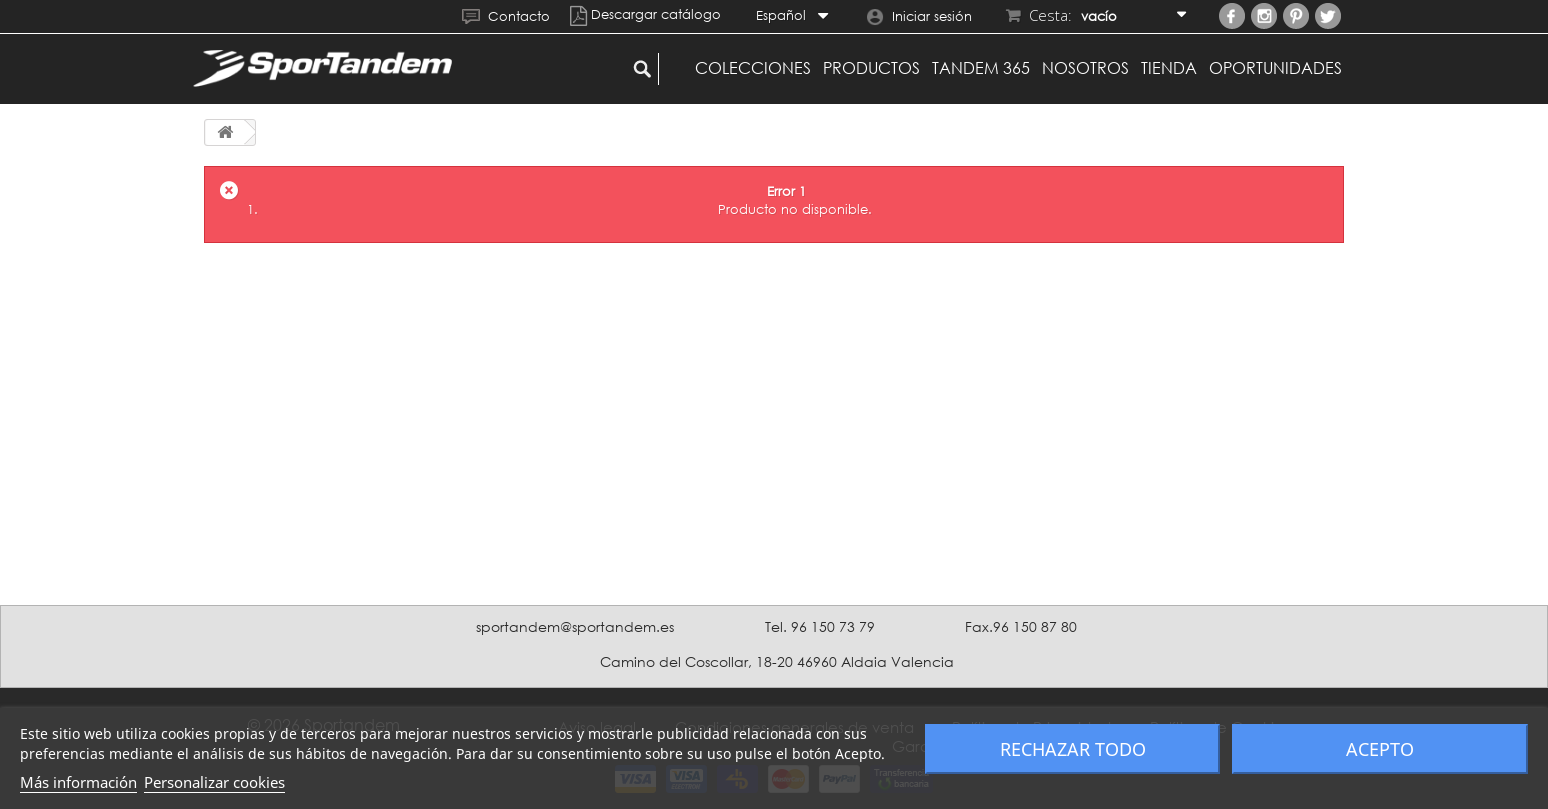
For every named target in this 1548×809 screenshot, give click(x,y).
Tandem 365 (981, 68)
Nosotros (1085, 68)
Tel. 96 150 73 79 (820, 626)
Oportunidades (1275, 68)
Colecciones (753, 68)
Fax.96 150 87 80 (1021, 626)
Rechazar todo (1073, 749)
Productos (871, 68)
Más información (78, 782)
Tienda (1169, 68)
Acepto (1380, 749)
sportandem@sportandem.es (575, 626)
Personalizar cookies (214, 782)
